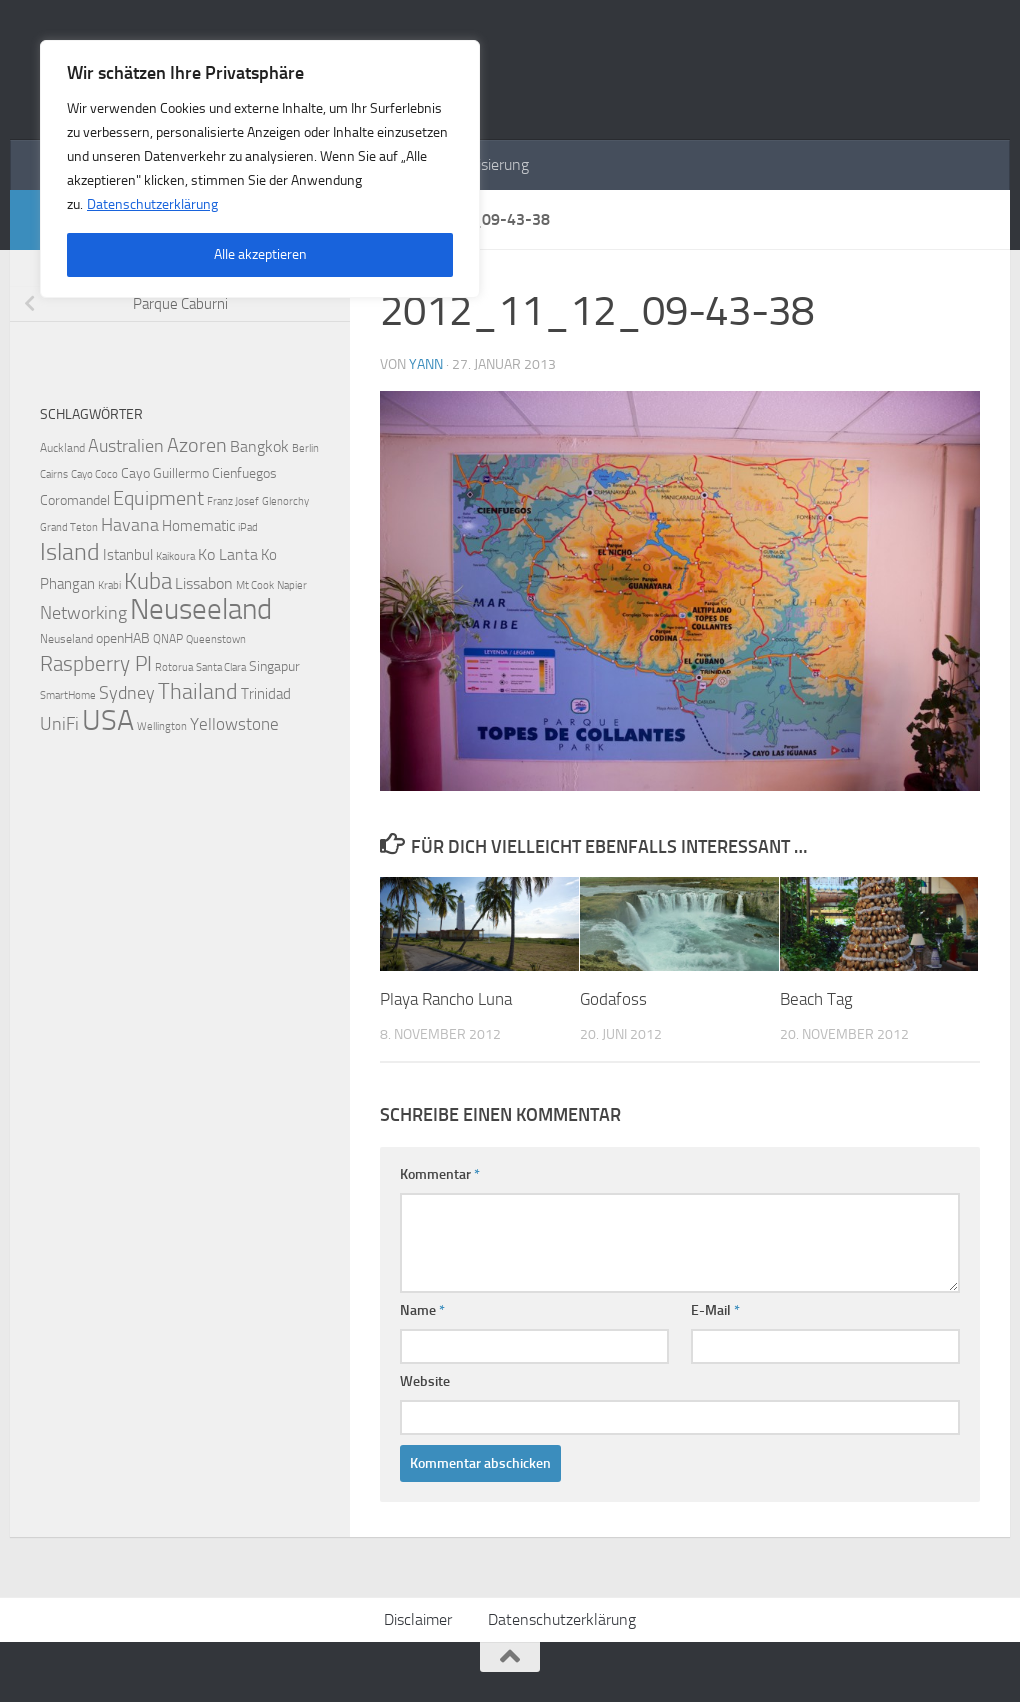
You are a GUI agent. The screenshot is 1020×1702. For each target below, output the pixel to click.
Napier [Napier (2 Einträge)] (292, 585)
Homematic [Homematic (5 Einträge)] (198, 526)
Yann (426, 364)
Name (422, 1310)
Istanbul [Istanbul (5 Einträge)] (128, 555)
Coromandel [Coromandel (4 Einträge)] (75, 500)
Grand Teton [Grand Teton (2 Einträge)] (69, 527)
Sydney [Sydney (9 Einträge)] (127, 693)
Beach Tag (816, 999)
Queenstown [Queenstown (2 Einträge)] (216, 639)
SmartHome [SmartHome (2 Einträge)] (68, 695)
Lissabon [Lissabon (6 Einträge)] (204, 583)
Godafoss (613, 999)
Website (425, 1381)
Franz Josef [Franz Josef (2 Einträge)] (233, 501)
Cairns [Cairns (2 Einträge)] (54, 474)
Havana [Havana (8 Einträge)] (130, 525)
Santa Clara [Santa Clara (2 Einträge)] (221, 667)
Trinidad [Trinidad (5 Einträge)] (266, 694)
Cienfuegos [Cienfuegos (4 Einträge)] (244, 473)
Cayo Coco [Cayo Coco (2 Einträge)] (94, 474)
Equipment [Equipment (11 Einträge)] (158, 498)
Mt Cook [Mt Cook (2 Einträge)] (255, 585)
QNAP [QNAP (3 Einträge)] (168, 638)
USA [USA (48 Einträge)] (108, 720)
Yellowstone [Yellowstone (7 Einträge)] (234, 724)
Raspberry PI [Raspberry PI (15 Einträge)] (96, 663)
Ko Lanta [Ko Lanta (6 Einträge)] (228, 554)
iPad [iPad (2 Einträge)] (248, 527)
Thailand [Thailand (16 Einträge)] (198, 692)
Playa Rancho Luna (446, 999)
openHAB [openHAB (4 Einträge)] (123, 638)
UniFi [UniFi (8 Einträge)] (59, 724)
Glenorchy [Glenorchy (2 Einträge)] (285, 501)
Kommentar (440, 1174)
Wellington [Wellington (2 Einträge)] (162, 726)
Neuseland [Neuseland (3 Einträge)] (66, 638)
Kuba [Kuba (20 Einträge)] (148, 581)
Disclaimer (418, 1619)
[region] (260, 169)
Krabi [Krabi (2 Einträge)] (109, 585)
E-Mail (715, 1310)
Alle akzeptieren (260, 254)
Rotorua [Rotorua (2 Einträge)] (174, 667)
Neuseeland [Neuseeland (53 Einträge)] (201, 609)
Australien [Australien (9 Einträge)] (126, 446)
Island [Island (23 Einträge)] (70, 552)
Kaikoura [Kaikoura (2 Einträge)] (175, 556)
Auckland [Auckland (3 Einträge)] (62, 447)
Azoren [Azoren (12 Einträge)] (197, 445)
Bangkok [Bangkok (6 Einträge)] (259, 446)
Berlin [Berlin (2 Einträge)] (305, 448)
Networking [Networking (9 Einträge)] (83, 613)
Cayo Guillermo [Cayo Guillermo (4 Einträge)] (165, 473)
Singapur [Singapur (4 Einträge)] (274, 666)
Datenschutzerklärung (152, 204)
